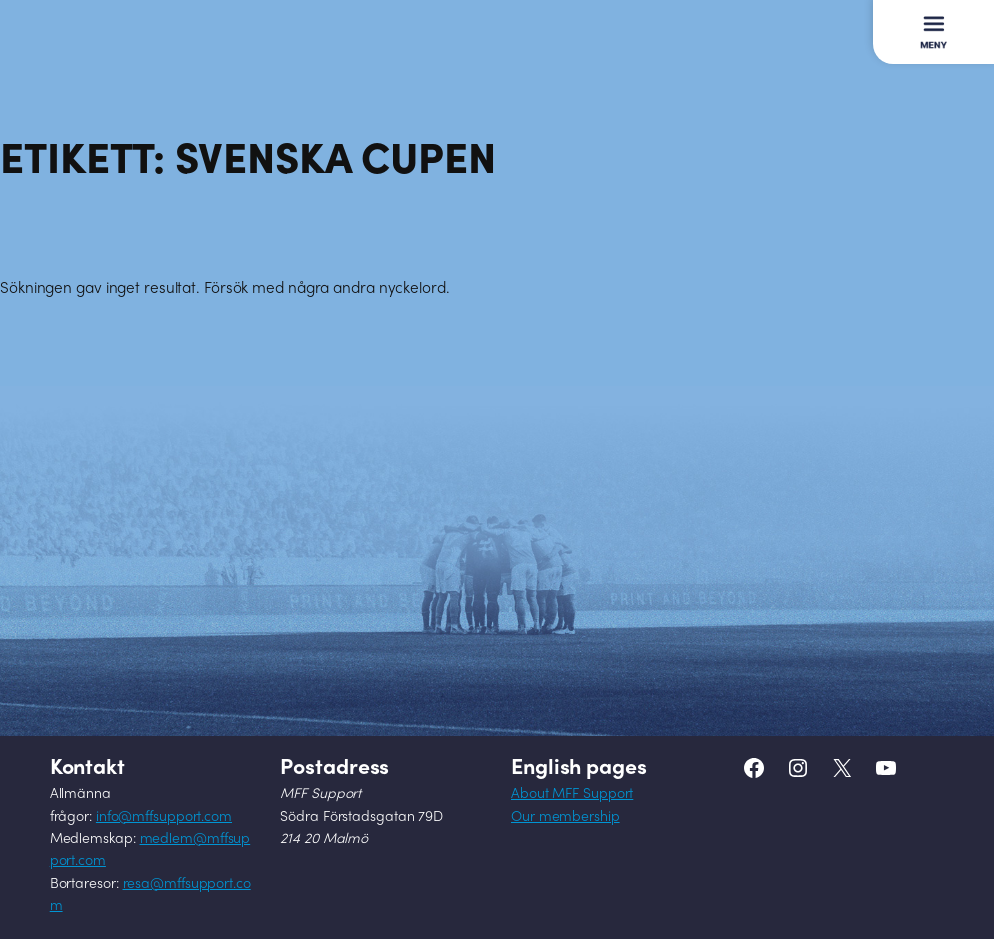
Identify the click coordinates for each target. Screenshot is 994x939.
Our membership (565, 817)
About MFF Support (572, 794)
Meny (929, 22)
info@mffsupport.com (164, 817)
